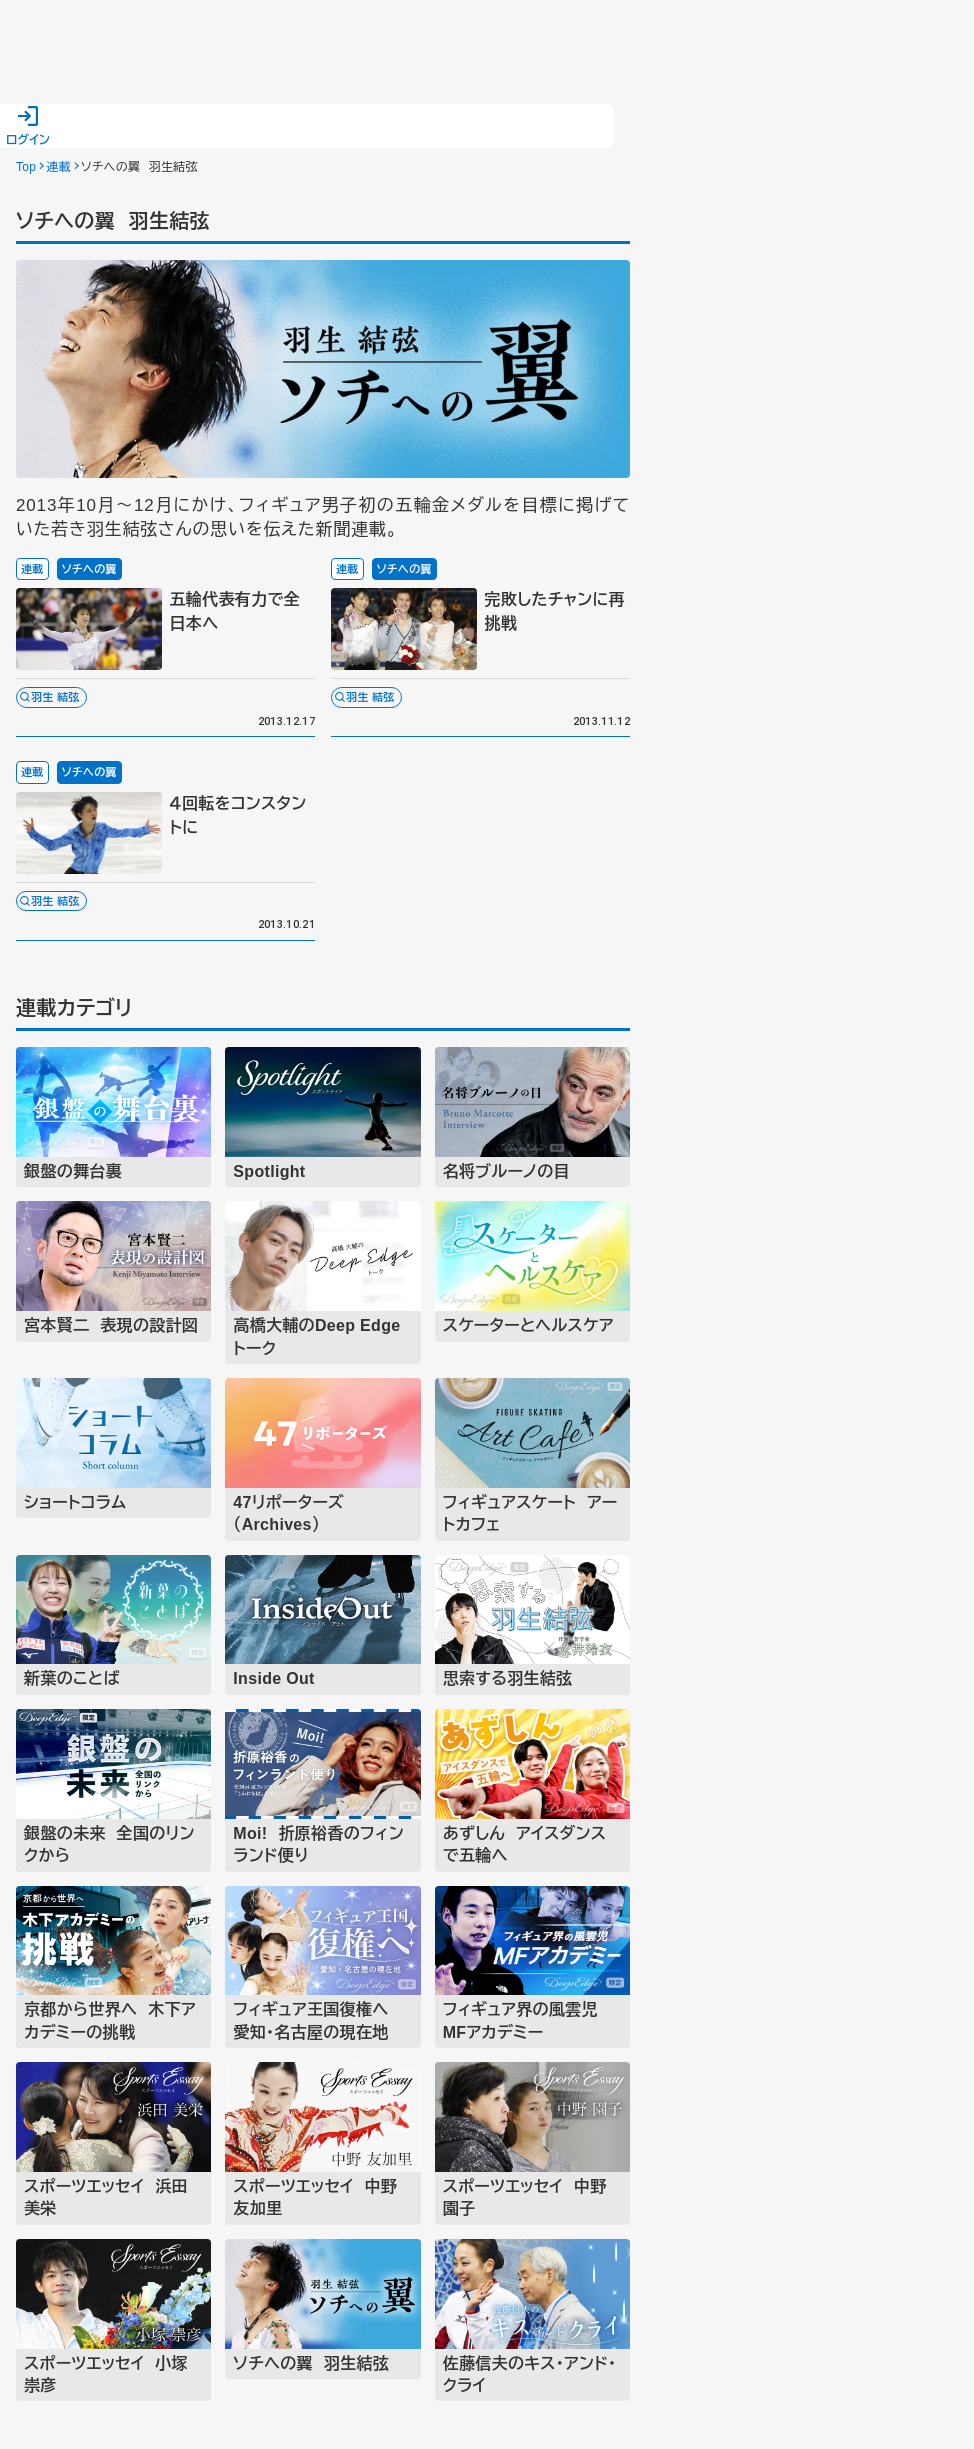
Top (26, 167)
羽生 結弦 (55, 697)
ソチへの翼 (89, 569)
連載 (58, 167)
